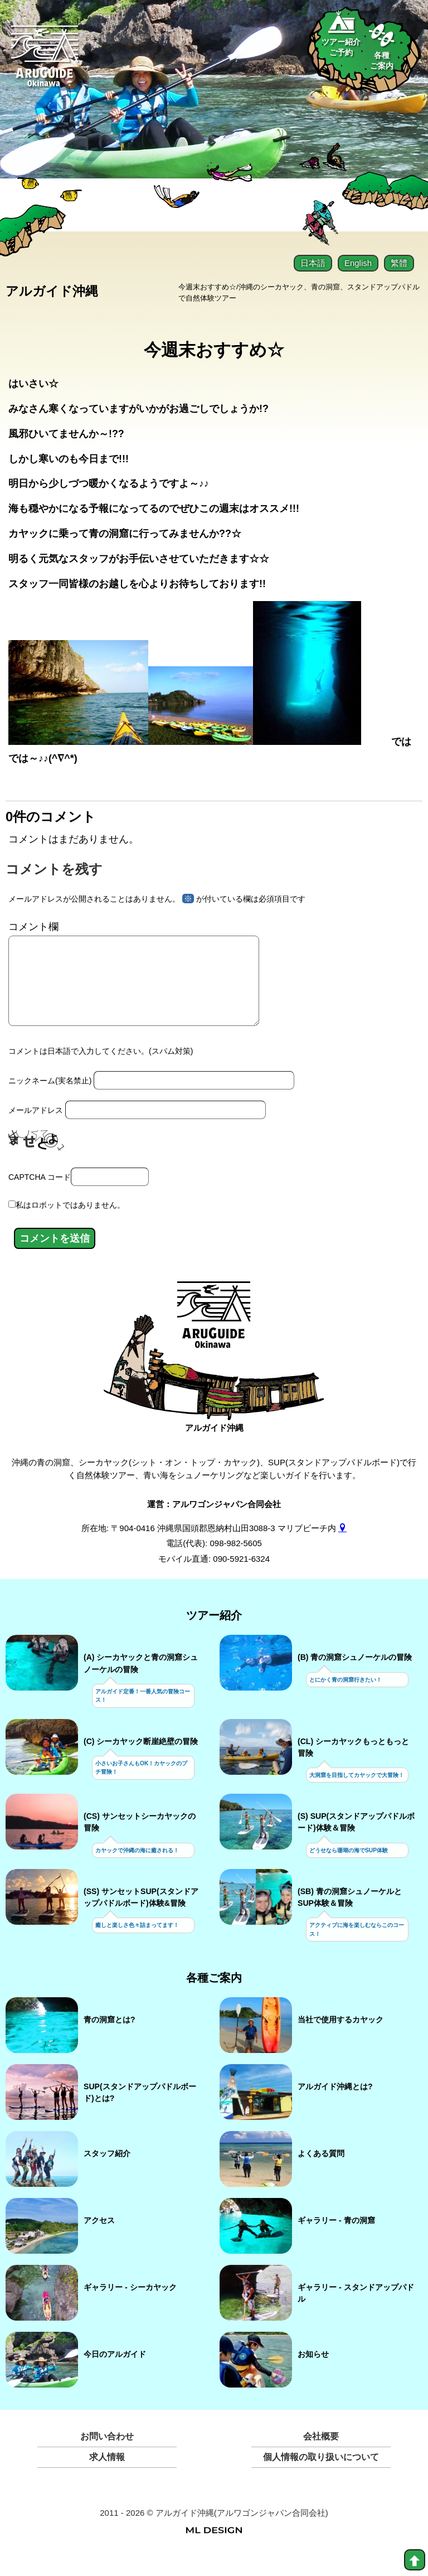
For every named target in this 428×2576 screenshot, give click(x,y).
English (358, 263)
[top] (414, 2559)
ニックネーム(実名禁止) (49, 1098)
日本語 (312, 263)
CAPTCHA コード (39, 1194)
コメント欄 (33, 927)
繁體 (399, 263)
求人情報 (107, 2475)
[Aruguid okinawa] (45, 62)
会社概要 (321, 2454)
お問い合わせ (107, 2454)
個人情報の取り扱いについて (321, 2475)
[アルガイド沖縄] (214, 1338)
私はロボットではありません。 (70, 1222)
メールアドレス (35, 1128)
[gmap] (342, 1545)
